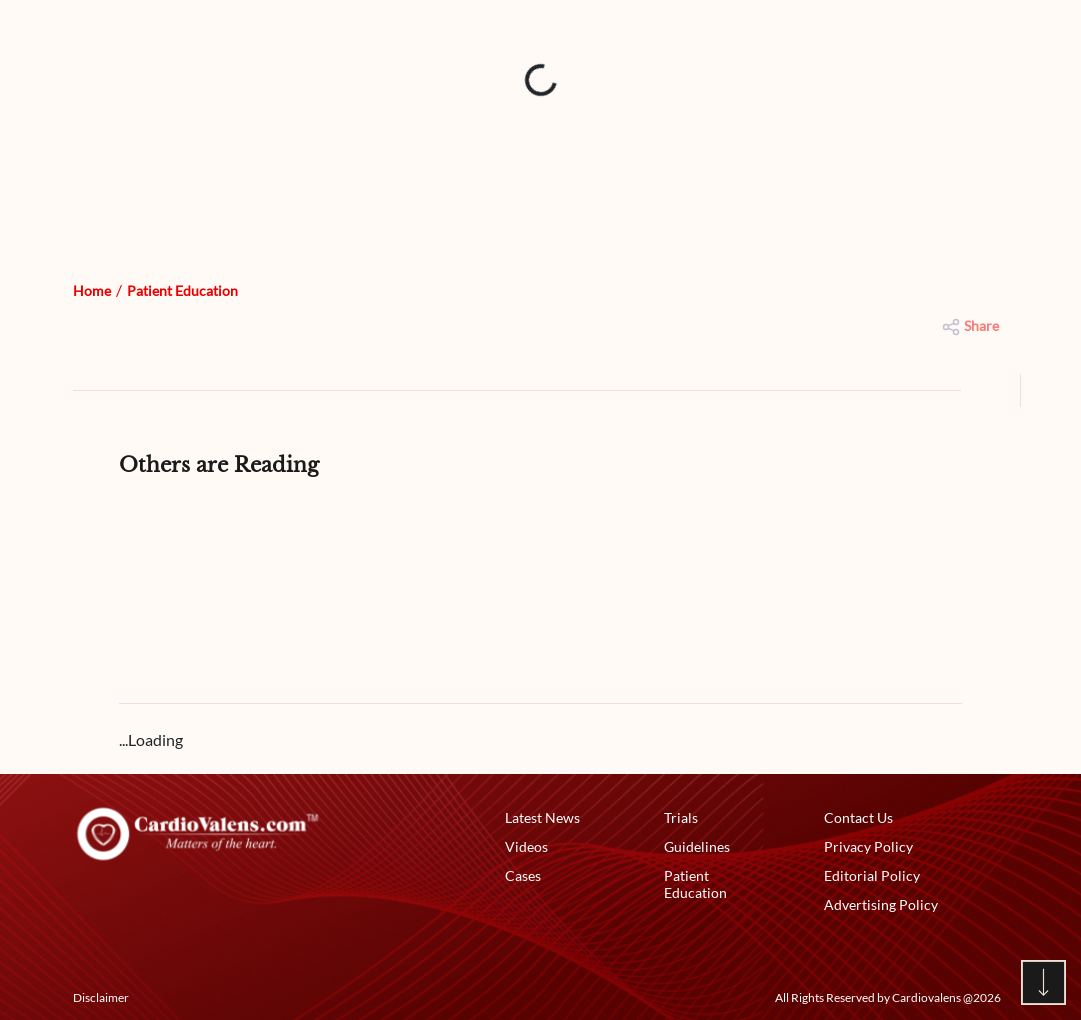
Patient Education (182, 290)
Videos (526, 846)
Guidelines (697, 846)
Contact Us (858, 817)
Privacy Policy (868, 846)
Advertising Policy (881, 904)
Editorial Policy (872, 875)
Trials (681, 817)
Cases (523, 875)
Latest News (542, 817)
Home (92, 290)
